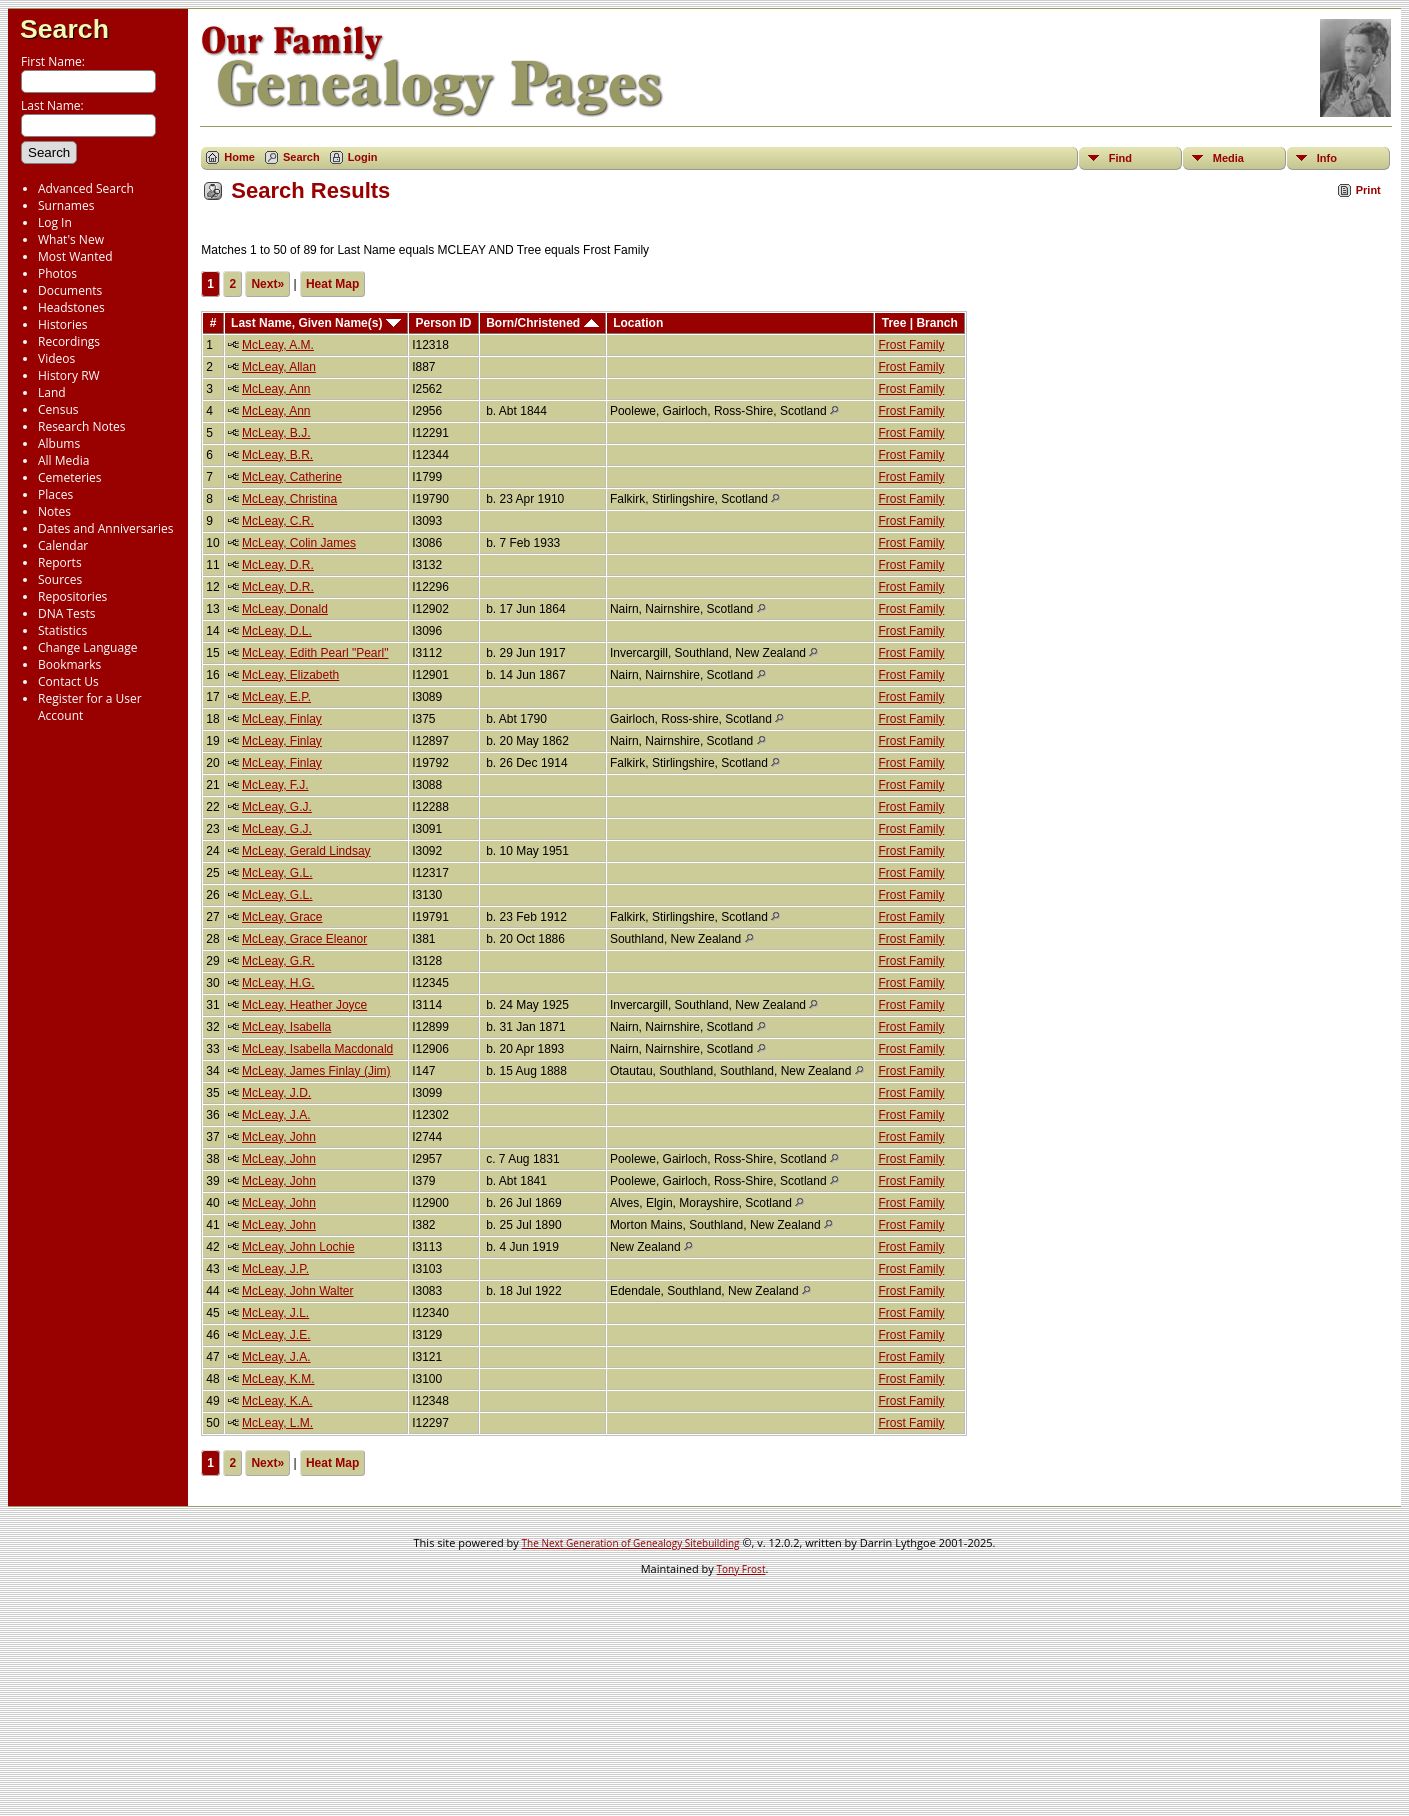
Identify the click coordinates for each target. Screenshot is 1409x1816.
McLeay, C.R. (278, 521)
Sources (60, 579)
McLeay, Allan (279, 367)
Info (1327, 158)
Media (1228, 158)
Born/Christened (542, 323)
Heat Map (332, 284)
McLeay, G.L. (277, 873)
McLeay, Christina (289, 499)
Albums (59, 443)
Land (52, 392)
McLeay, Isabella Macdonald (317, 1049)
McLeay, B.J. (276, 433)
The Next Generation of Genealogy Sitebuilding (631, 1543)
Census (58, 409)
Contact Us (68, 681)
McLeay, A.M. (278, 345)
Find (1120, 158)
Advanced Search (86, 188)
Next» (267, 284)
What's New (71, 239)
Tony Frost (741, 1569)
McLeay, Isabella (286, 1027)
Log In (55, 222)
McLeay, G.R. (278, 961)
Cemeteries (70, 477)
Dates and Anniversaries (105, 528)
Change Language (87, 647)
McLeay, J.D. (276, 1093)
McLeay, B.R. (277, 455)
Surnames (66, 205)
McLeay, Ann (276, 389)
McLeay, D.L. (277, 631)
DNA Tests (67, 613)
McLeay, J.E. (276, 1335)
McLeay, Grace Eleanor (304, 939)
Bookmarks (69, 664)
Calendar (63, 545)
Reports (60, 562)
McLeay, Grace (282, 917)
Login (363, 157)
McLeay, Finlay (282, 719)
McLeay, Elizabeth (290, 675)
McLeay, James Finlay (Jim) (316, 1071)
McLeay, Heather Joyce (304, 1005)
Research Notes (81, 426)
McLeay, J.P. (275, 1269)
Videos (56, 358)
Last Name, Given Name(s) (316, 323)
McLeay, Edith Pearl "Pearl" (315, 653)
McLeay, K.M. (278, 1379)
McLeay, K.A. (277, 1401)
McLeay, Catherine (292, 477)
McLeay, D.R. (278, 565)
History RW (69, 375)
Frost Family (911, 345)
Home (239, 157)
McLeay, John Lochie (298, 1247)
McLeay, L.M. (277, 1423)
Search (64, 29)
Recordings (69, 341)
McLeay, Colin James (299, 543)
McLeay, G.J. (277, 807)
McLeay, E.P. (276, 697)
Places (55, 494)
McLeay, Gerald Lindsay (306, 851)
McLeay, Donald (285, 609)
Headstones (71, 307)
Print (1368, 190)
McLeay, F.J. (275, 785)
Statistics (62, 630)
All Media (63, 460)
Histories (62, 324)
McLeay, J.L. (275, 1313)
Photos (57, 273)
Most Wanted (75, 256)
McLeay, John (279, 1137)
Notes (54, 511)
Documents (70, 290)
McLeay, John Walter (297, 1291)
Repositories (72, 596)
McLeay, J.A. (276, 1115)
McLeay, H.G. (278, 983)
